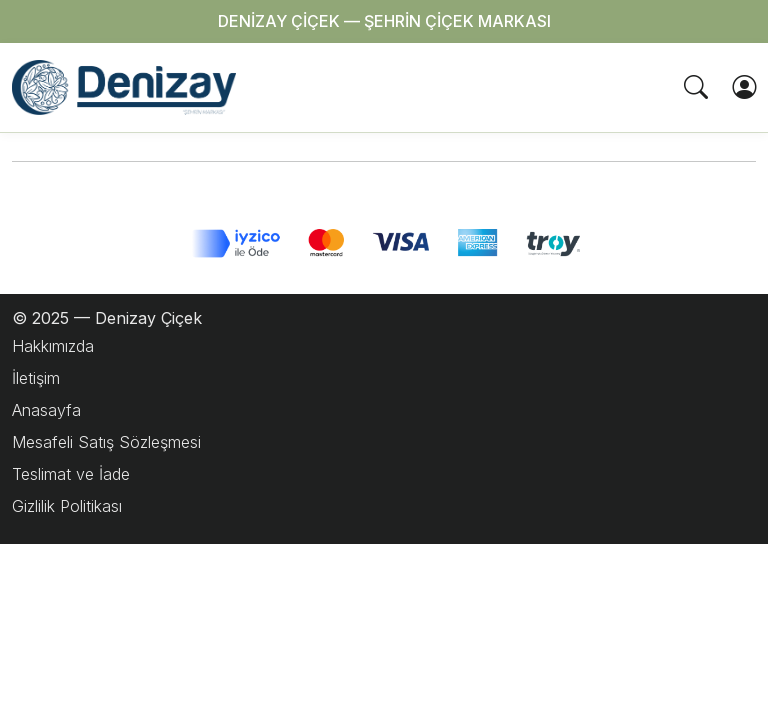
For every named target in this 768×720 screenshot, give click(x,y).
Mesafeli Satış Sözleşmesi (106, 442)
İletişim (36, 378)
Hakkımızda (53, 346)
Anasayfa (46, 410)
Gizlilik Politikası (67, 506)
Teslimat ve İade (71, 474)
